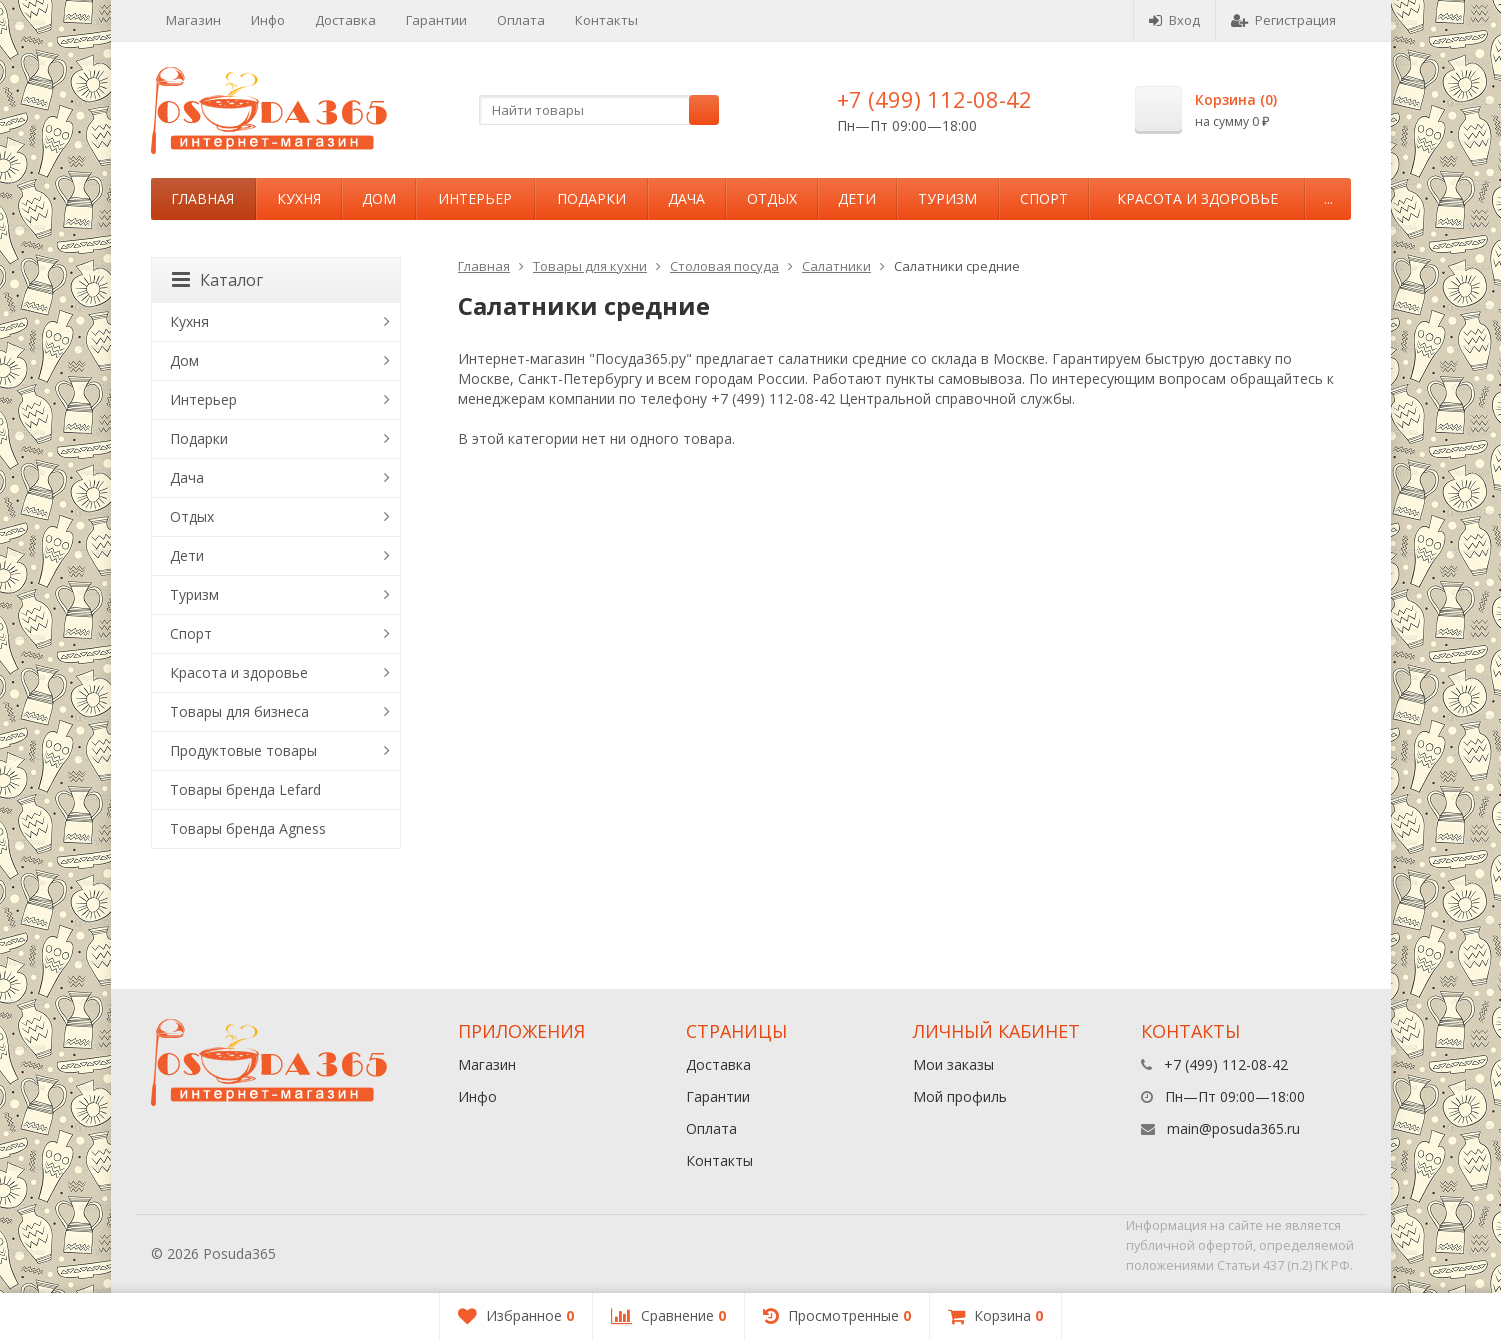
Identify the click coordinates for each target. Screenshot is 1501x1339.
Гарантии (436, 20)
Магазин (193, 20)
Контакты (606, 20)
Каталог (217, 280)
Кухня (299, 198)
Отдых (772, 198)
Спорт (1044, 198)
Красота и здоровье (1197, 198)
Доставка (345, 20)
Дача (686, 198)
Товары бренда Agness (248, 828)
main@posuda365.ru (1233, 1128)
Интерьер (475, 198)
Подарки (591, 198)
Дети (857, 198)
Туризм (947, 198)
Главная (202, 198)
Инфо (268, 20)
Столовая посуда (724, 266)
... (1328, 198)
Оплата (521, 20)
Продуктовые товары (243, 750)
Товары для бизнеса (239, 711)
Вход (1174, 20)
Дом (379, 198)
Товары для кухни (590, 266)
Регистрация (1283, 20)
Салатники (836, 266)
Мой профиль (960, 1096)
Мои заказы (953, 1064)
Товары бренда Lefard (245, 789)
